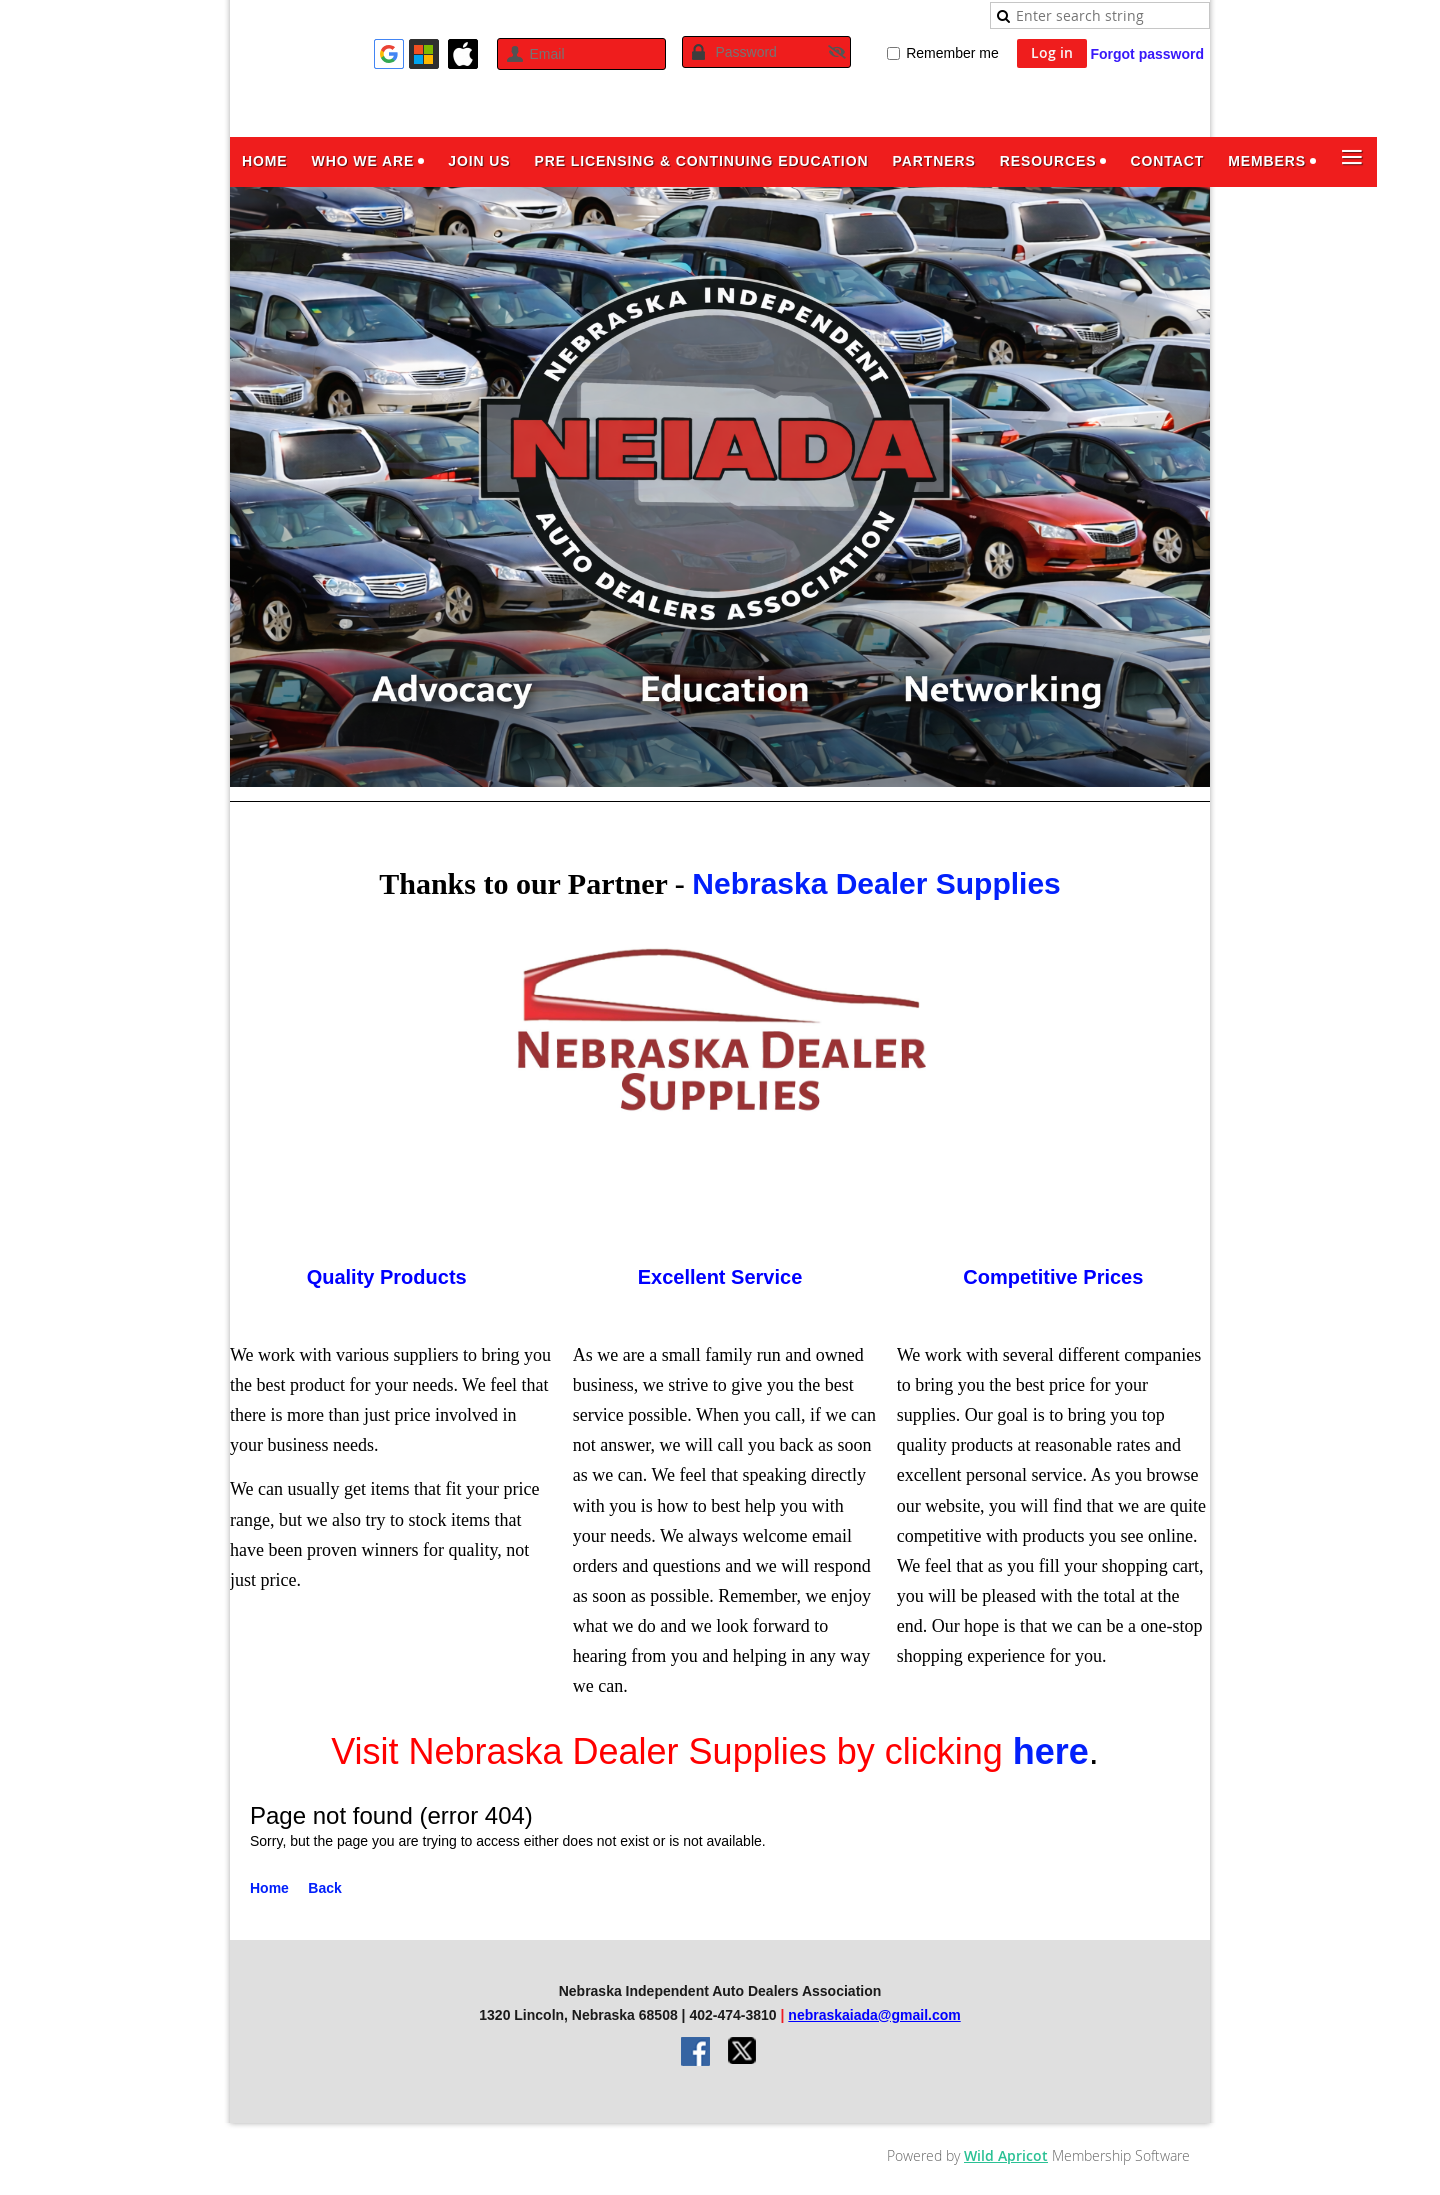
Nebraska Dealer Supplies (876, 883)
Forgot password (1147, 54)
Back (324, 1888)
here (1051, 1751)
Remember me (952, 53)
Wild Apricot (1006, 2155)
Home (269, 1888)
